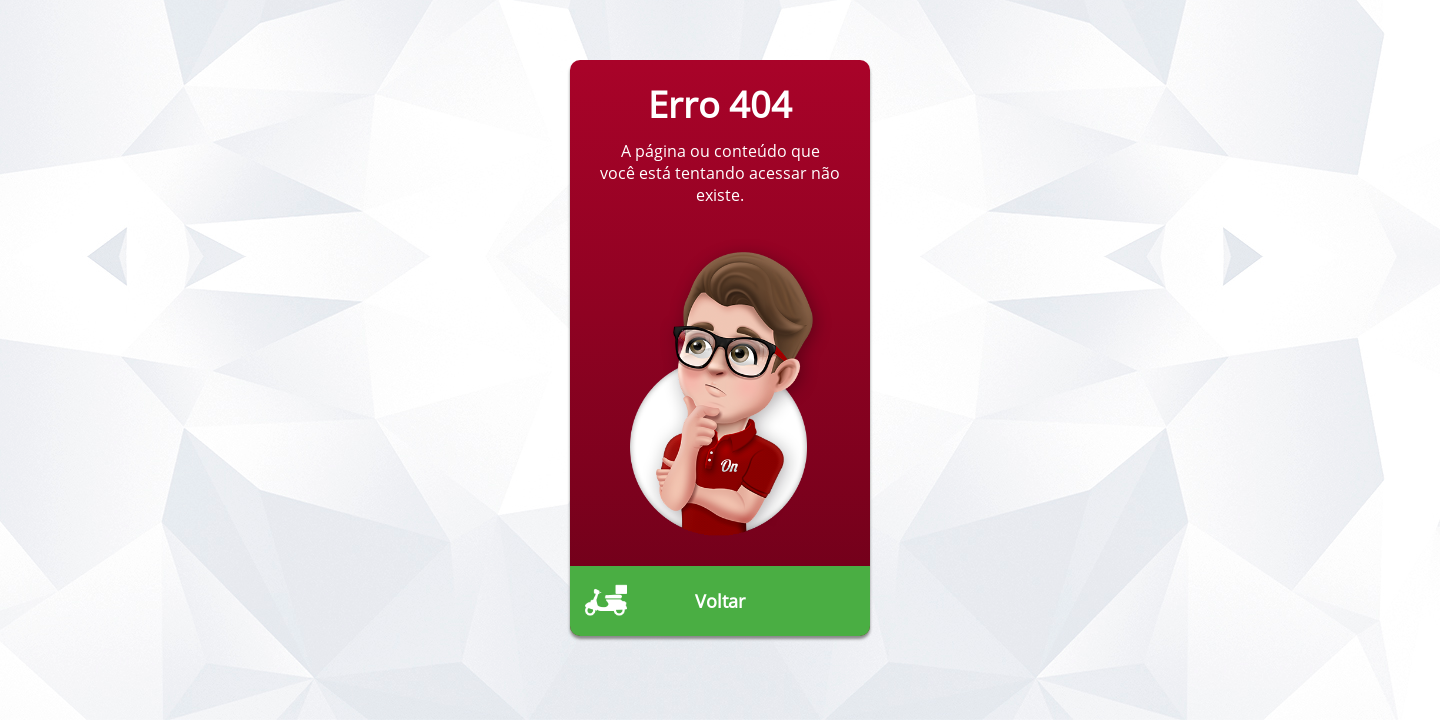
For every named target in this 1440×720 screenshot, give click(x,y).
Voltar (720, 601)
